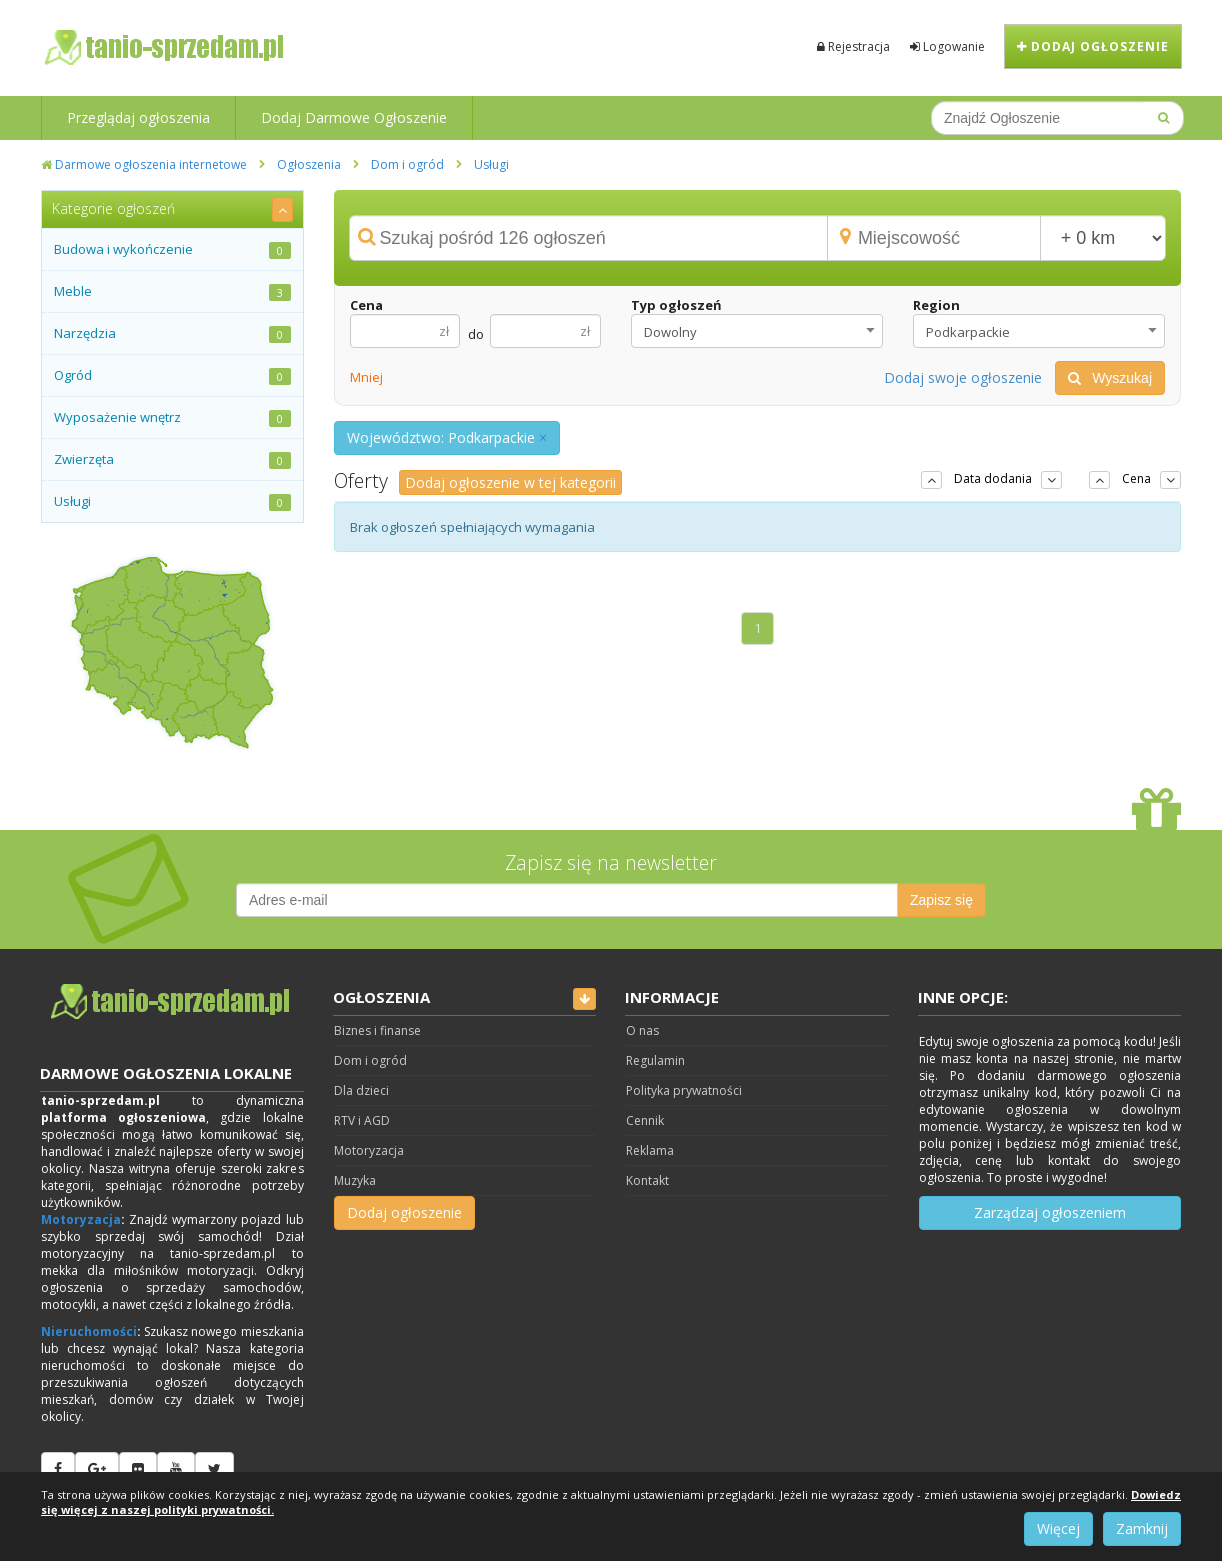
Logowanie (947, 46)
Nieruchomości (89, 1331)
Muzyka (355, 1180)
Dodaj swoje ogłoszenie (963, 377)
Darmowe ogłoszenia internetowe (144, 164)
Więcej (1058, 1528)
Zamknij (1142, 1528)
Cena (366, 305)
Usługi (491, 164)
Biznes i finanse (377, 1030)
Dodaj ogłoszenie (1093, 46)
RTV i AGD (362, 1120)
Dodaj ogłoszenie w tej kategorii (510, 482)
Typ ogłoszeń (676, 305)
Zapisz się (941, 900)
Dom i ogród (407, 164)
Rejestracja (853, 46)
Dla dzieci (361, 1090)
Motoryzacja (81, 1219)
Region (936, 305)
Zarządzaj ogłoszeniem (1050, 1212)
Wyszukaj (1110, 378)
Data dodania (993, 478)
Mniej (366, 377)
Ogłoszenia (309, 164)
